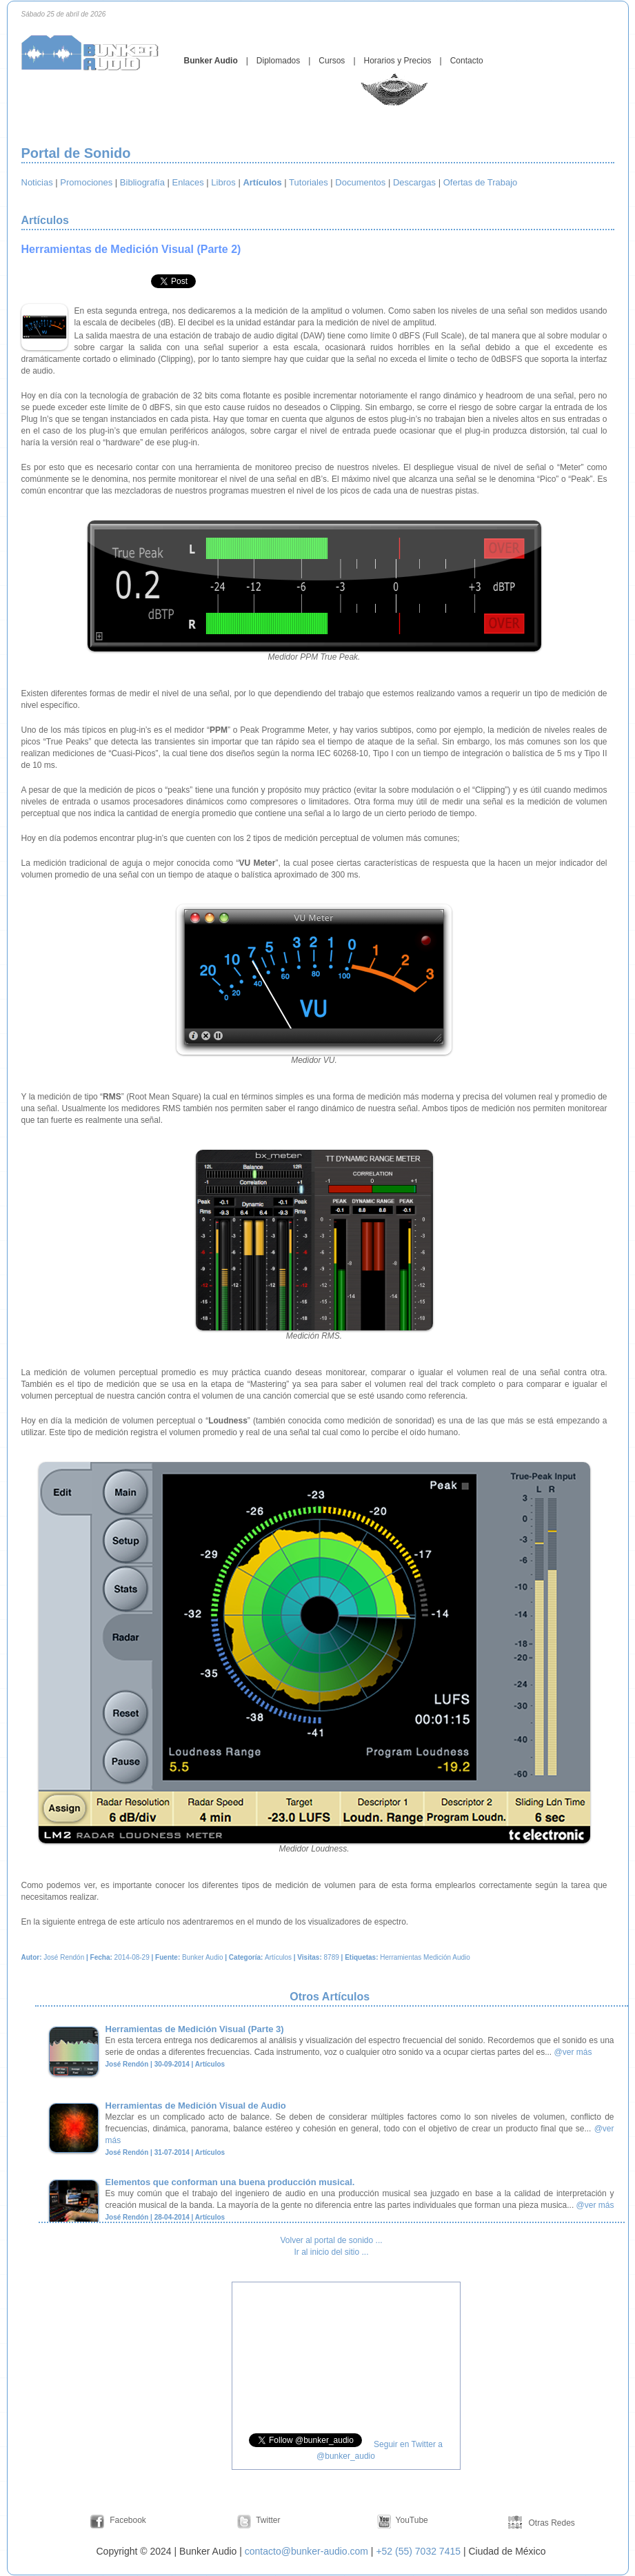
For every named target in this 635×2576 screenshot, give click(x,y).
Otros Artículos (331, 1996)
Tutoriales (308, 182)
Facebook (128, 2520)
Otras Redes (551, 2523)
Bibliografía (142, 182)
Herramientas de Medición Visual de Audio (195, 2105)
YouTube (412, 2520)
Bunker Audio (211, 60)
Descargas (414, 182)
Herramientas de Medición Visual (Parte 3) (194, 2029)
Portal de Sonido (76, 153)
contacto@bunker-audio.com (306, 2551)
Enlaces (188, 182)
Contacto (466, 60)
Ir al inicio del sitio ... (331, 2252)
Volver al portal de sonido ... (331, 2240)
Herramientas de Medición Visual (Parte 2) (131, 249)
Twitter (268, 2520)
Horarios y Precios (398, 60)
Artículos (46, 220)
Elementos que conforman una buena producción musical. (230, 2182)
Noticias (37, 182)
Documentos (360, 182)
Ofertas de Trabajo (480, 182)
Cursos (332, 60)
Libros (223, 182)
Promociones (86, 182)
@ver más (573, 2052)
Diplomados (278, 60)
